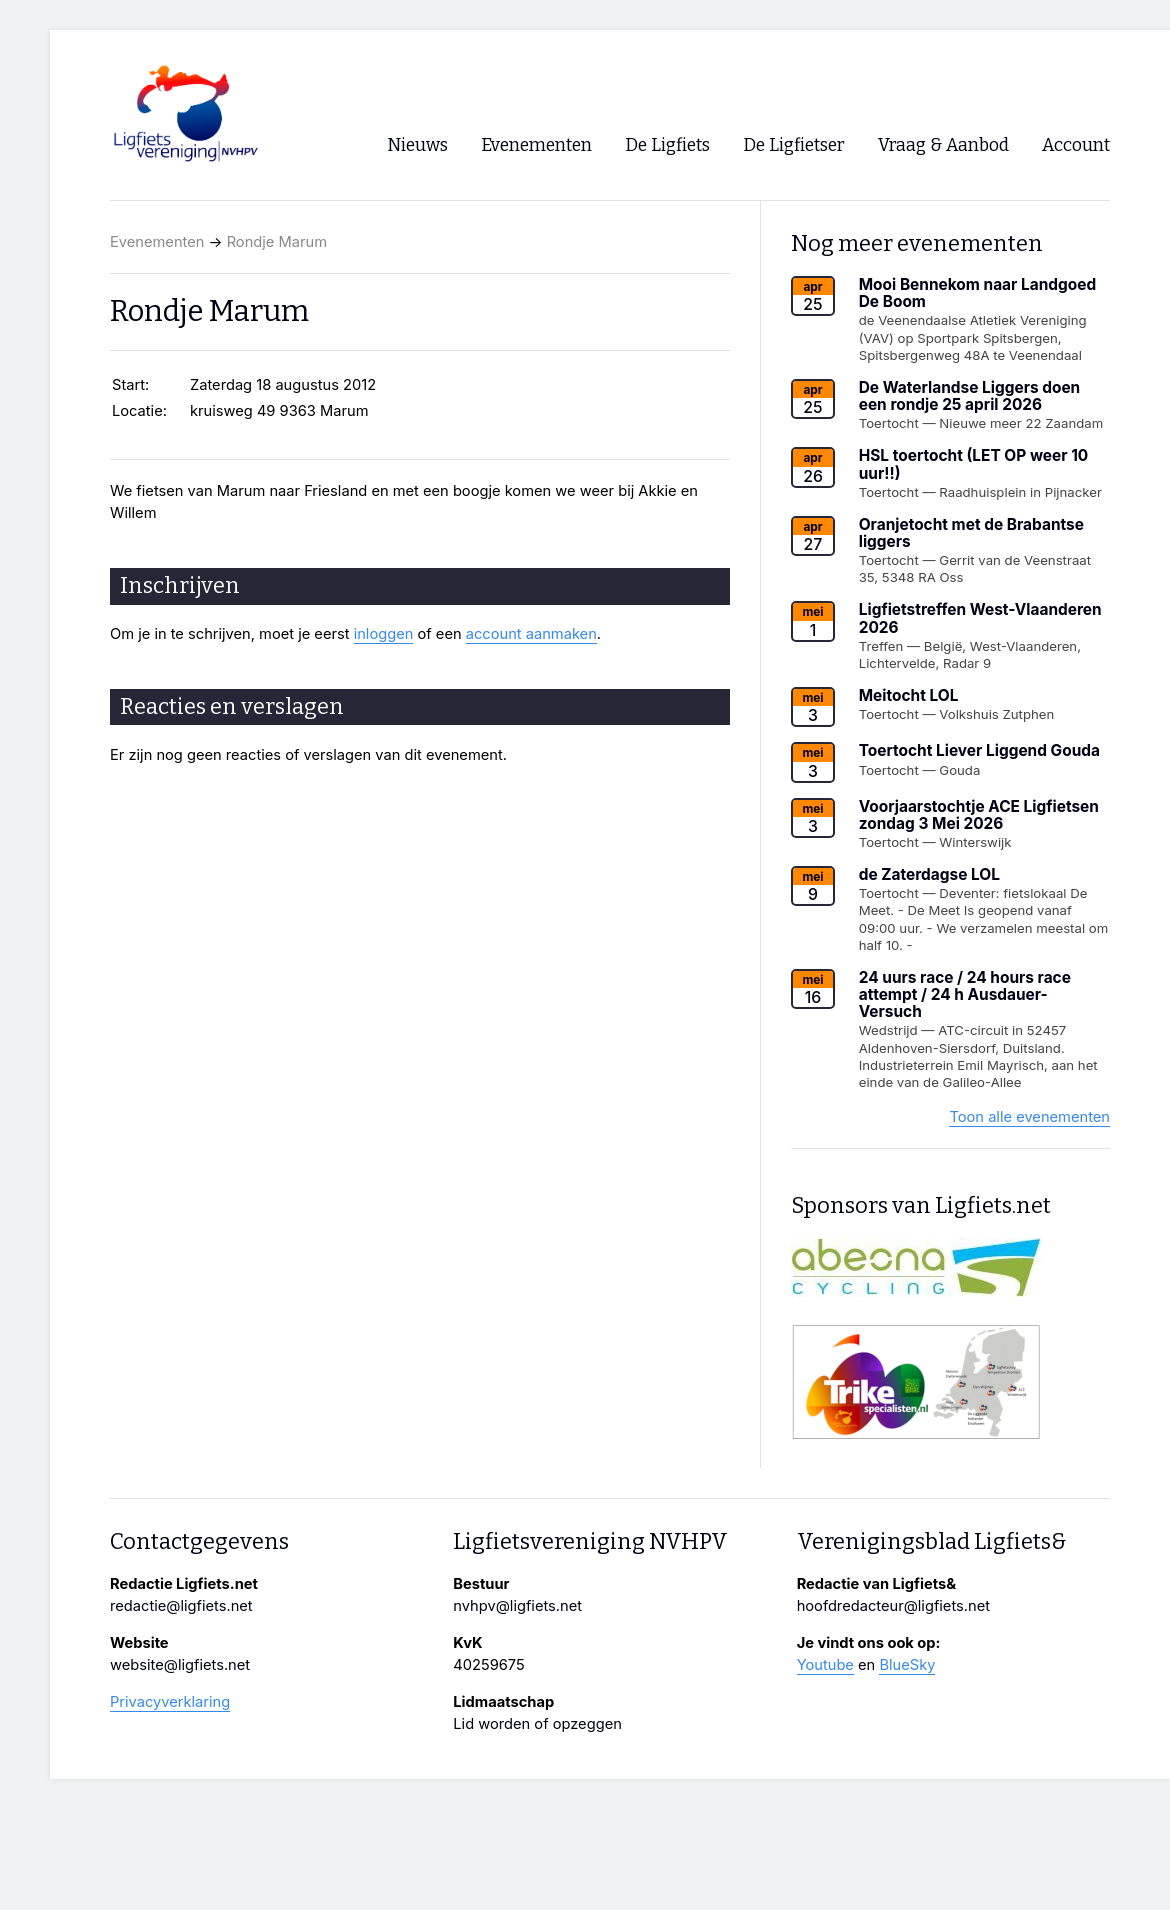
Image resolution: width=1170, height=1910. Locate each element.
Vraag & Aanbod (943, 145)
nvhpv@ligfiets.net (517, 1606)
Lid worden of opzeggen (537, 1724)
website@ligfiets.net (180, 1665)
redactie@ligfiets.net (181, 1606)
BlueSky (907, 1665)
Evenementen (157, 242)
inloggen (384, 634)
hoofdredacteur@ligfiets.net (893, 1606)
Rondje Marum (277, 242)
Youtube (825, 1665)
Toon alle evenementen (1029, 1117)
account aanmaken (531, 634)
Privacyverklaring (170, 1702)
